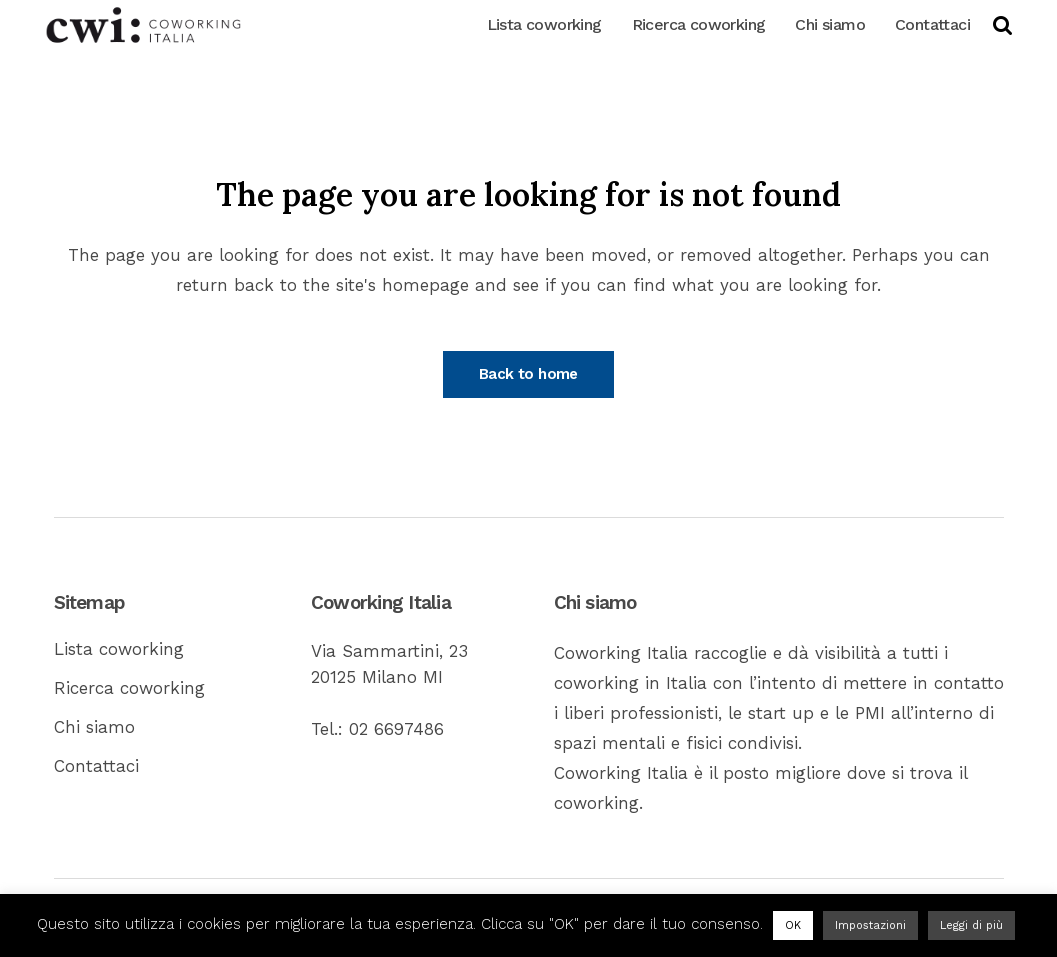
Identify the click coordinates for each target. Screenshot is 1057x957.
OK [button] (793, 925)
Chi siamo (94, 727)
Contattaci (96, 766)
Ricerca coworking (129, 688)
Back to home (528, 374)
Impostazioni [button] (870, 925)
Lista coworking (119, 649)
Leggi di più (971, 925)
